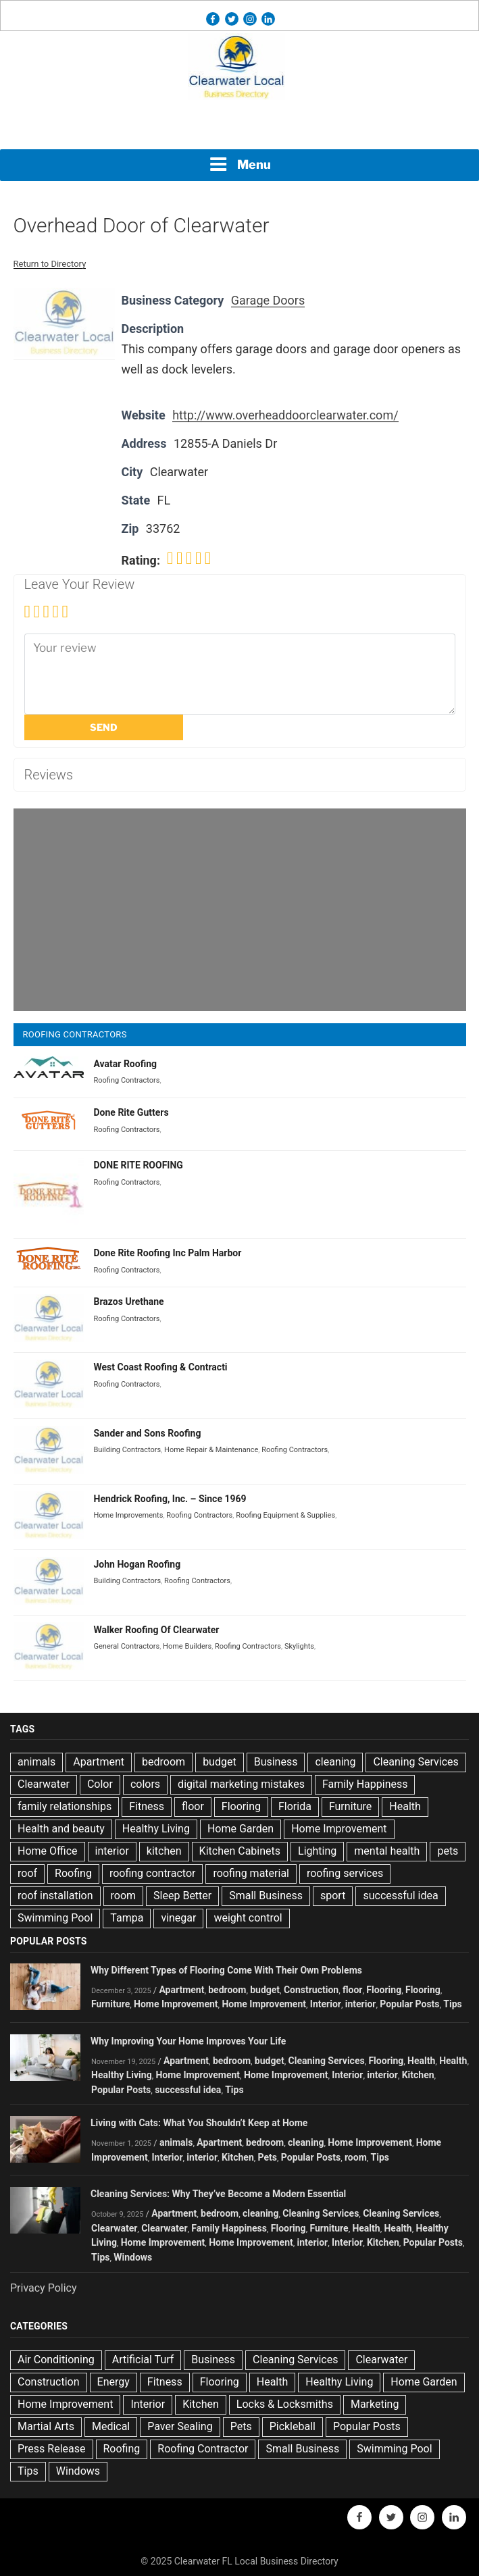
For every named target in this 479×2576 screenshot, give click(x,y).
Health (405, 1806)
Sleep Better (182, 1895)
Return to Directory (50, 264)
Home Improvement (338, 1828)
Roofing (73, 1873)
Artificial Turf (143, 2359)
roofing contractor (152, 1873)
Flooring (241, 1806)
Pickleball (293, 2426)
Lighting (317, 1851)
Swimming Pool (55, 1917)
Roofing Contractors (127, 1080)
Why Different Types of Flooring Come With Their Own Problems (226, 1970)
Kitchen (418, 2074)
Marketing (375, 2404)
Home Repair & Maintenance (211, 1449)
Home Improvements (128, 1515)
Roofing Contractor (202, 2448)
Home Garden (240, 1828)
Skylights (299, 1646)
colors (145, 1784)
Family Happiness (364, 1784)
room (123, 1895)
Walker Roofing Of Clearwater (157, 1629)
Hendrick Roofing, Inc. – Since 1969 (170, 1498)
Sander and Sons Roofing (147, 1433)
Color (100, 1784)
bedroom (163, 1761)
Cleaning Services (415, 1761)
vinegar (178, 1917)
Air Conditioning (56, 2359)
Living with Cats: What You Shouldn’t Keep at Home (199, 2122)
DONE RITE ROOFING (138, 1165)
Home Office (48, 1851)
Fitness (146, 1806)
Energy (113, 2381)
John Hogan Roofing (137, 1564)
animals (36, 1761)
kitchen (164, 1851)
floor (193, 1806)
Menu (240, 164)
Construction (311, 1989)
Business (276, 1761)
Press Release (52, 2448)
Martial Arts (46, 2426)
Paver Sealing (179, 2426)
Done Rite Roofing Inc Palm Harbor (168, 1252)
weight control (247, 1917)
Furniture (350, 1806)
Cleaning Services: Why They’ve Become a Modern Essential (218, 2193)
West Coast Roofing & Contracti (161, 1367)
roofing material (251, 1873)
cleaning (335, 1761)
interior (112, 1851)
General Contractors (127, 1646)
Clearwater (44, 1784)
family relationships (64, 1806)
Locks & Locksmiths (284, 2404)
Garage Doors (268, 300)
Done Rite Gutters (131, 1112)
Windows (133, 2257)
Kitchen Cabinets (239, 1851)
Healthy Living (156, 1828)
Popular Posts (409, 2004)
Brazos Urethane (129, 1301)
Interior (325, 2004)
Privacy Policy (43, 2288)
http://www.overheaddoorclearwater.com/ (285, 415)
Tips (452, 2004)
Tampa (126, 1917)
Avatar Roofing (125, 1063)
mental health (387, 1851)
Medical (111, 2426)
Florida (294, 1806)
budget (219, 1761)
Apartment (98, 1761)
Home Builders (187, 1646)
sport (332, 1895)
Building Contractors (127, 1449)
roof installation (55, 1895)
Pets (267, 2157)
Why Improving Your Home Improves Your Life (188, 2041)
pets (447, 1851)
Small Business (266, 1895)
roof (27, 1873)
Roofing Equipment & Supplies (285, 1515)
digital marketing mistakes (241, 1784)
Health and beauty (61, 1828)
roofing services (345, 1873)
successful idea (400, 1895)
